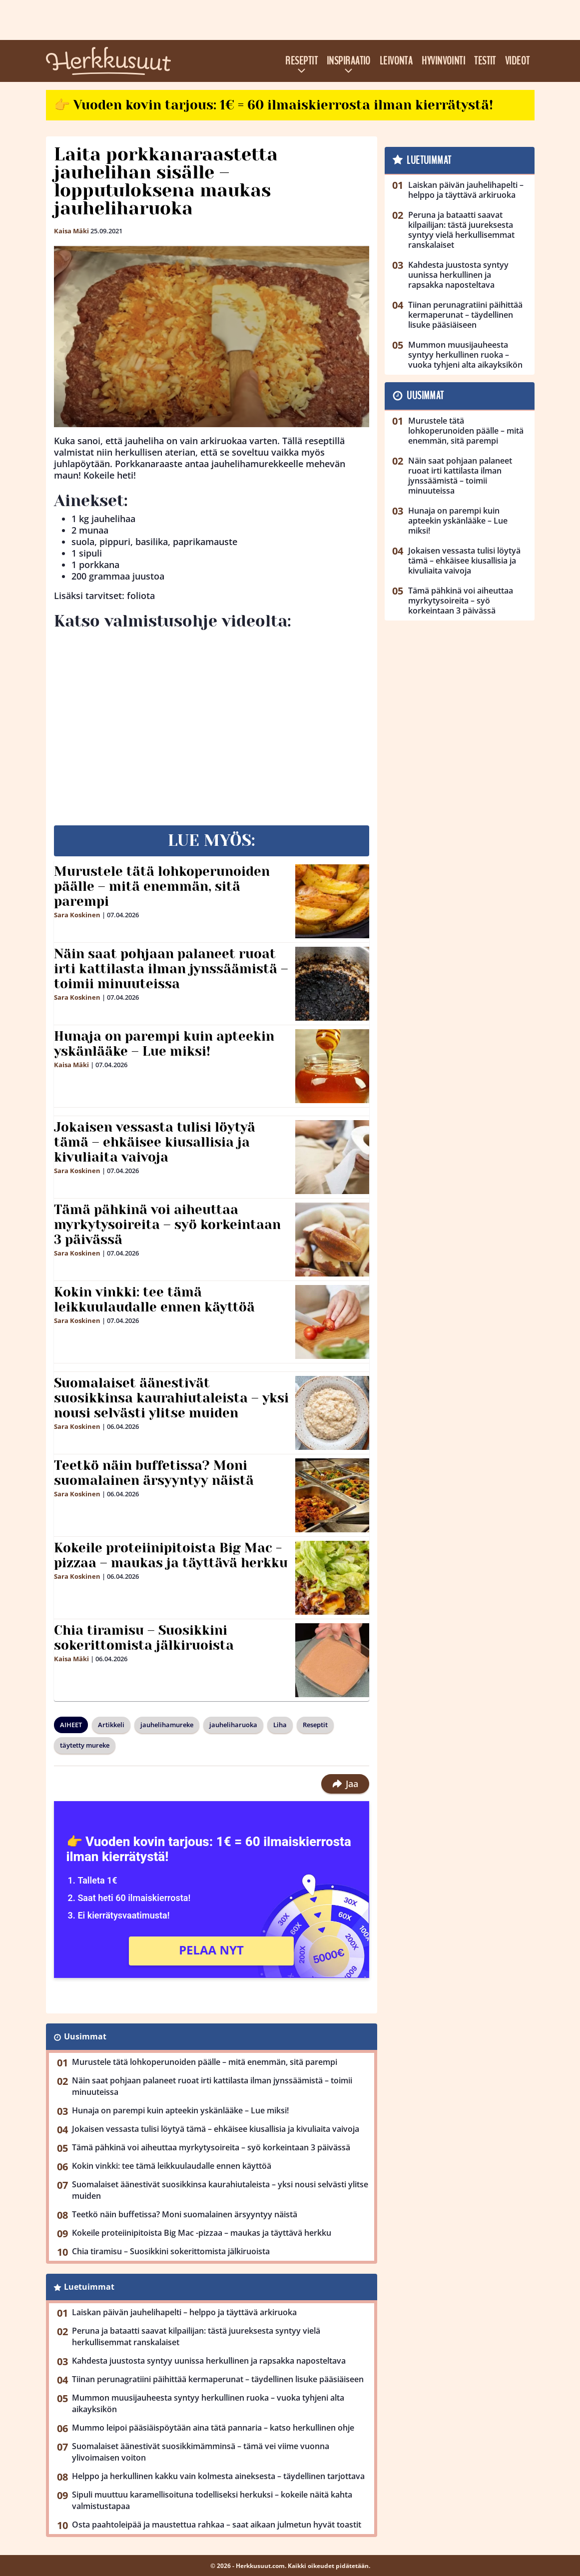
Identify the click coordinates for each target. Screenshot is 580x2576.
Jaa (345, 1784)
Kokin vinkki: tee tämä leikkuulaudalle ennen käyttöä (154, 1299)
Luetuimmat (89, 2286)
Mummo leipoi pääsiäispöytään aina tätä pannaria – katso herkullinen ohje (213, 2427)
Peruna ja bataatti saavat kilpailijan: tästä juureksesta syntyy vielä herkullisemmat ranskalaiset (196, 2336)
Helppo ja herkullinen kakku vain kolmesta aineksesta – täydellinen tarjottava (218, 2476)
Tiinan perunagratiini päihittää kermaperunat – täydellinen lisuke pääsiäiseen (218, 2379)
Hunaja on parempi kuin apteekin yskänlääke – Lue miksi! (164, 1044)
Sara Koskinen (77, 914)
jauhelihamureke (166, 1724)
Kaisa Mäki (71, 230)
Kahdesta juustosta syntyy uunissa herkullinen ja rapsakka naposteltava (209, 2360)
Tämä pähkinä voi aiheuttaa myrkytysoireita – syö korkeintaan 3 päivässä (167, 1224)
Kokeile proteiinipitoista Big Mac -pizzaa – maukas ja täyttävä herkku (171, 1555)
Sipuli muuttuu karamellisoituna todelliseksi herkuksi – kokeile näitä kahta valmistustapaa (212, 2500)
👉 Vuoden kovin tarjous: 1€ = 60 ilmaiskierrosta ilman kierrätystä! (273, 104)
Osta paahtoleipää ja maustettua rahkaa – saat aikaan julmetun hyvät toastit (216, 2524)
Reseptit (301, 60)
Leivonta (396, 60)
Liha (280, 1724)
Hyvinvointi (443, 60)
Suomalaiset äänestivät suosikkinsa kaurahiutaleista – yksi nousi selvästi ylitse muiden (171, 1397)
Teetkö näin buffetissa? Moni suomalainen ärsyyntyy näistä (154, 1473)
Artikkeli (111, 1724)
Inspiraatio (349, 60)
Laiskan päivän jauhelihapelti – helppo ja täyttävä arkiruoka (184, 2312)
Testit (485, 60)
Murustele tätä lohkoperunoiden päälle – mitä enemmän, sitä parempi (162, 886)
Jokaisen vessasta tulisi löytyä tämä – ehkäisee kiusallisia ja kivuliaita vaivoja (154, 1142)
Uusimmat (85, 2036)
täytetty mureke (84, 1745)
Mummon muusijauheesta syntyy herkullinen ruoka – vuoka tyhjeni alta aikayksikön (208, 2403)
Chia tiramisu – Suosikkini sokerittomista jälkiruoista (144, 1638)
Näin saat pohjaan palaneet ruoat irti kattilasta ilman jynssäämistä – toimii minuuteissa (171, 968)
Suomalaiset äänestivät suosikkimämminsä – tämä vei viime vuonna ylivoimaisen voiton (200, 2452)
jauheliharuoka (233, 1724)
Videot (517, 60)
